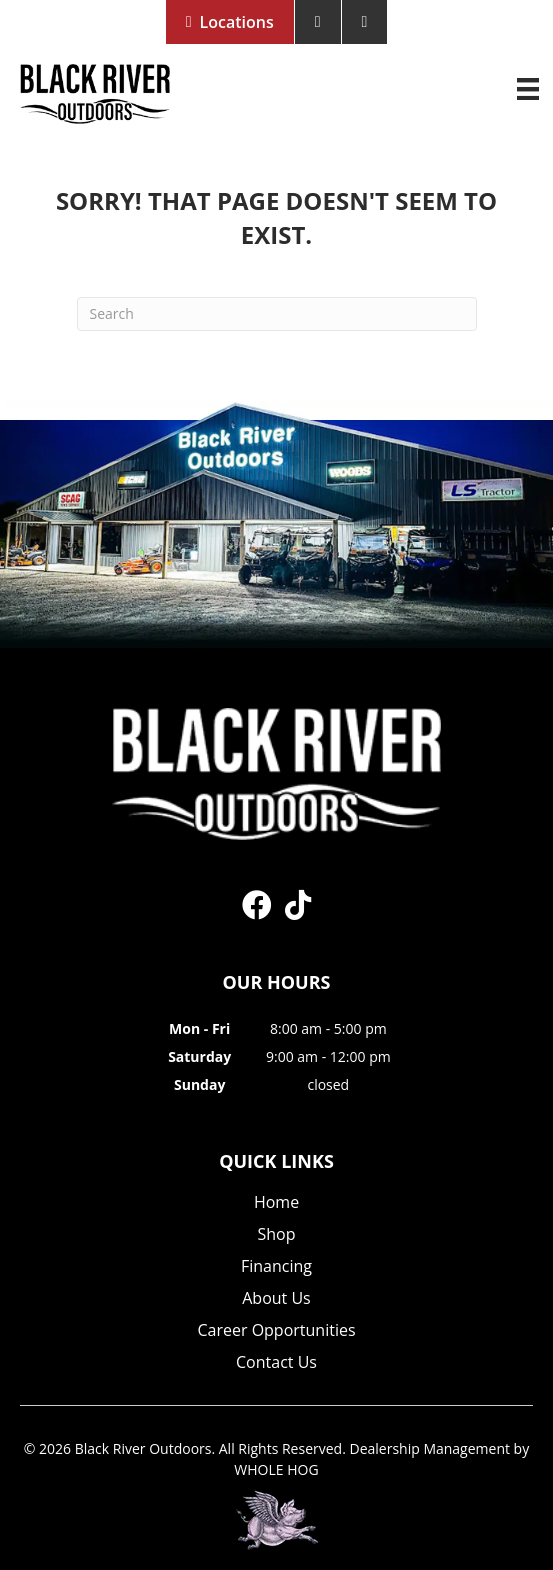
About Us (276, 1299)
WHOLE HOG (276, 1469)
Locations (236, 22)
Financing (276, 1267)
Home (276, 1203)
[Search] (277, 314)
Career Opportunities (276, 1331)
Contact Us (276, 1363)
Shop (277, 1235)
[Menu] (528, 89)
